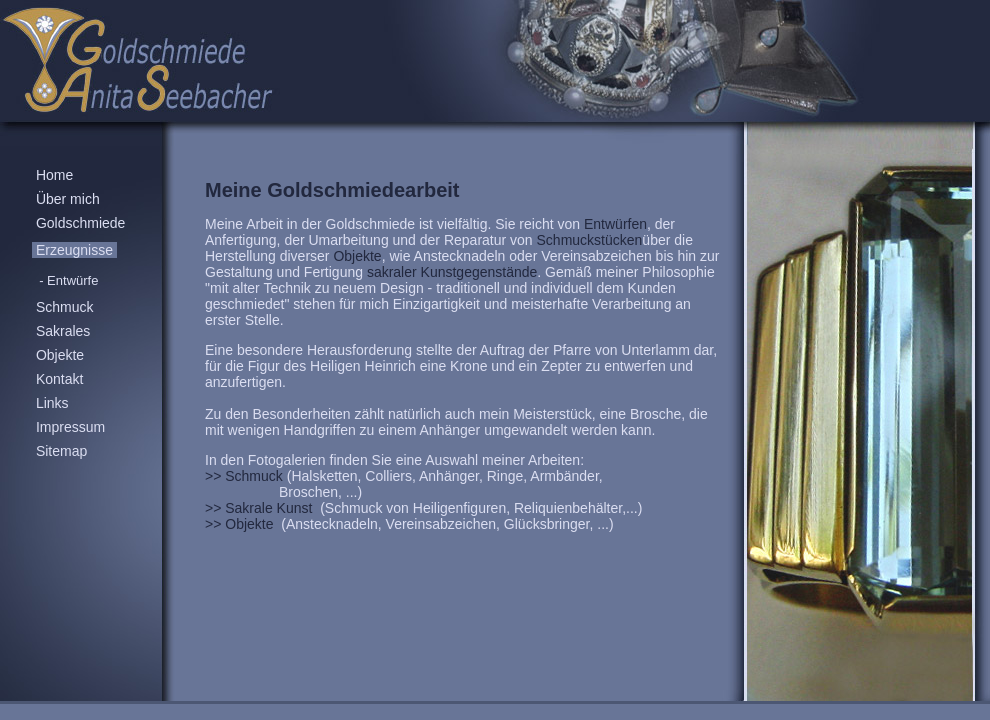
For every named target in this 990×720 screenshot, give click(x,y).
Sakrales (63, 331)
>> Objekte (241, 524)
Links (52, 403)
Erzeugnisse (74, 250)
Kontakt (59, 379)
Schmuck (64, 307)
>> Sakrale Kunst (260, 508)
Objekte (60, 355)
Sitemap (61, 451)
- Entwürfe (69, 280)
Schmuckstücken (590, 240)
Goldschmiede (80, 223)
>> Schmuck (244, 476)
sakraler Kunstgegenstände (450, 272)
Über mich (68, 199)
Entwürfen (615, 224)
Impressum (70, 427)
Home (54, 175)
